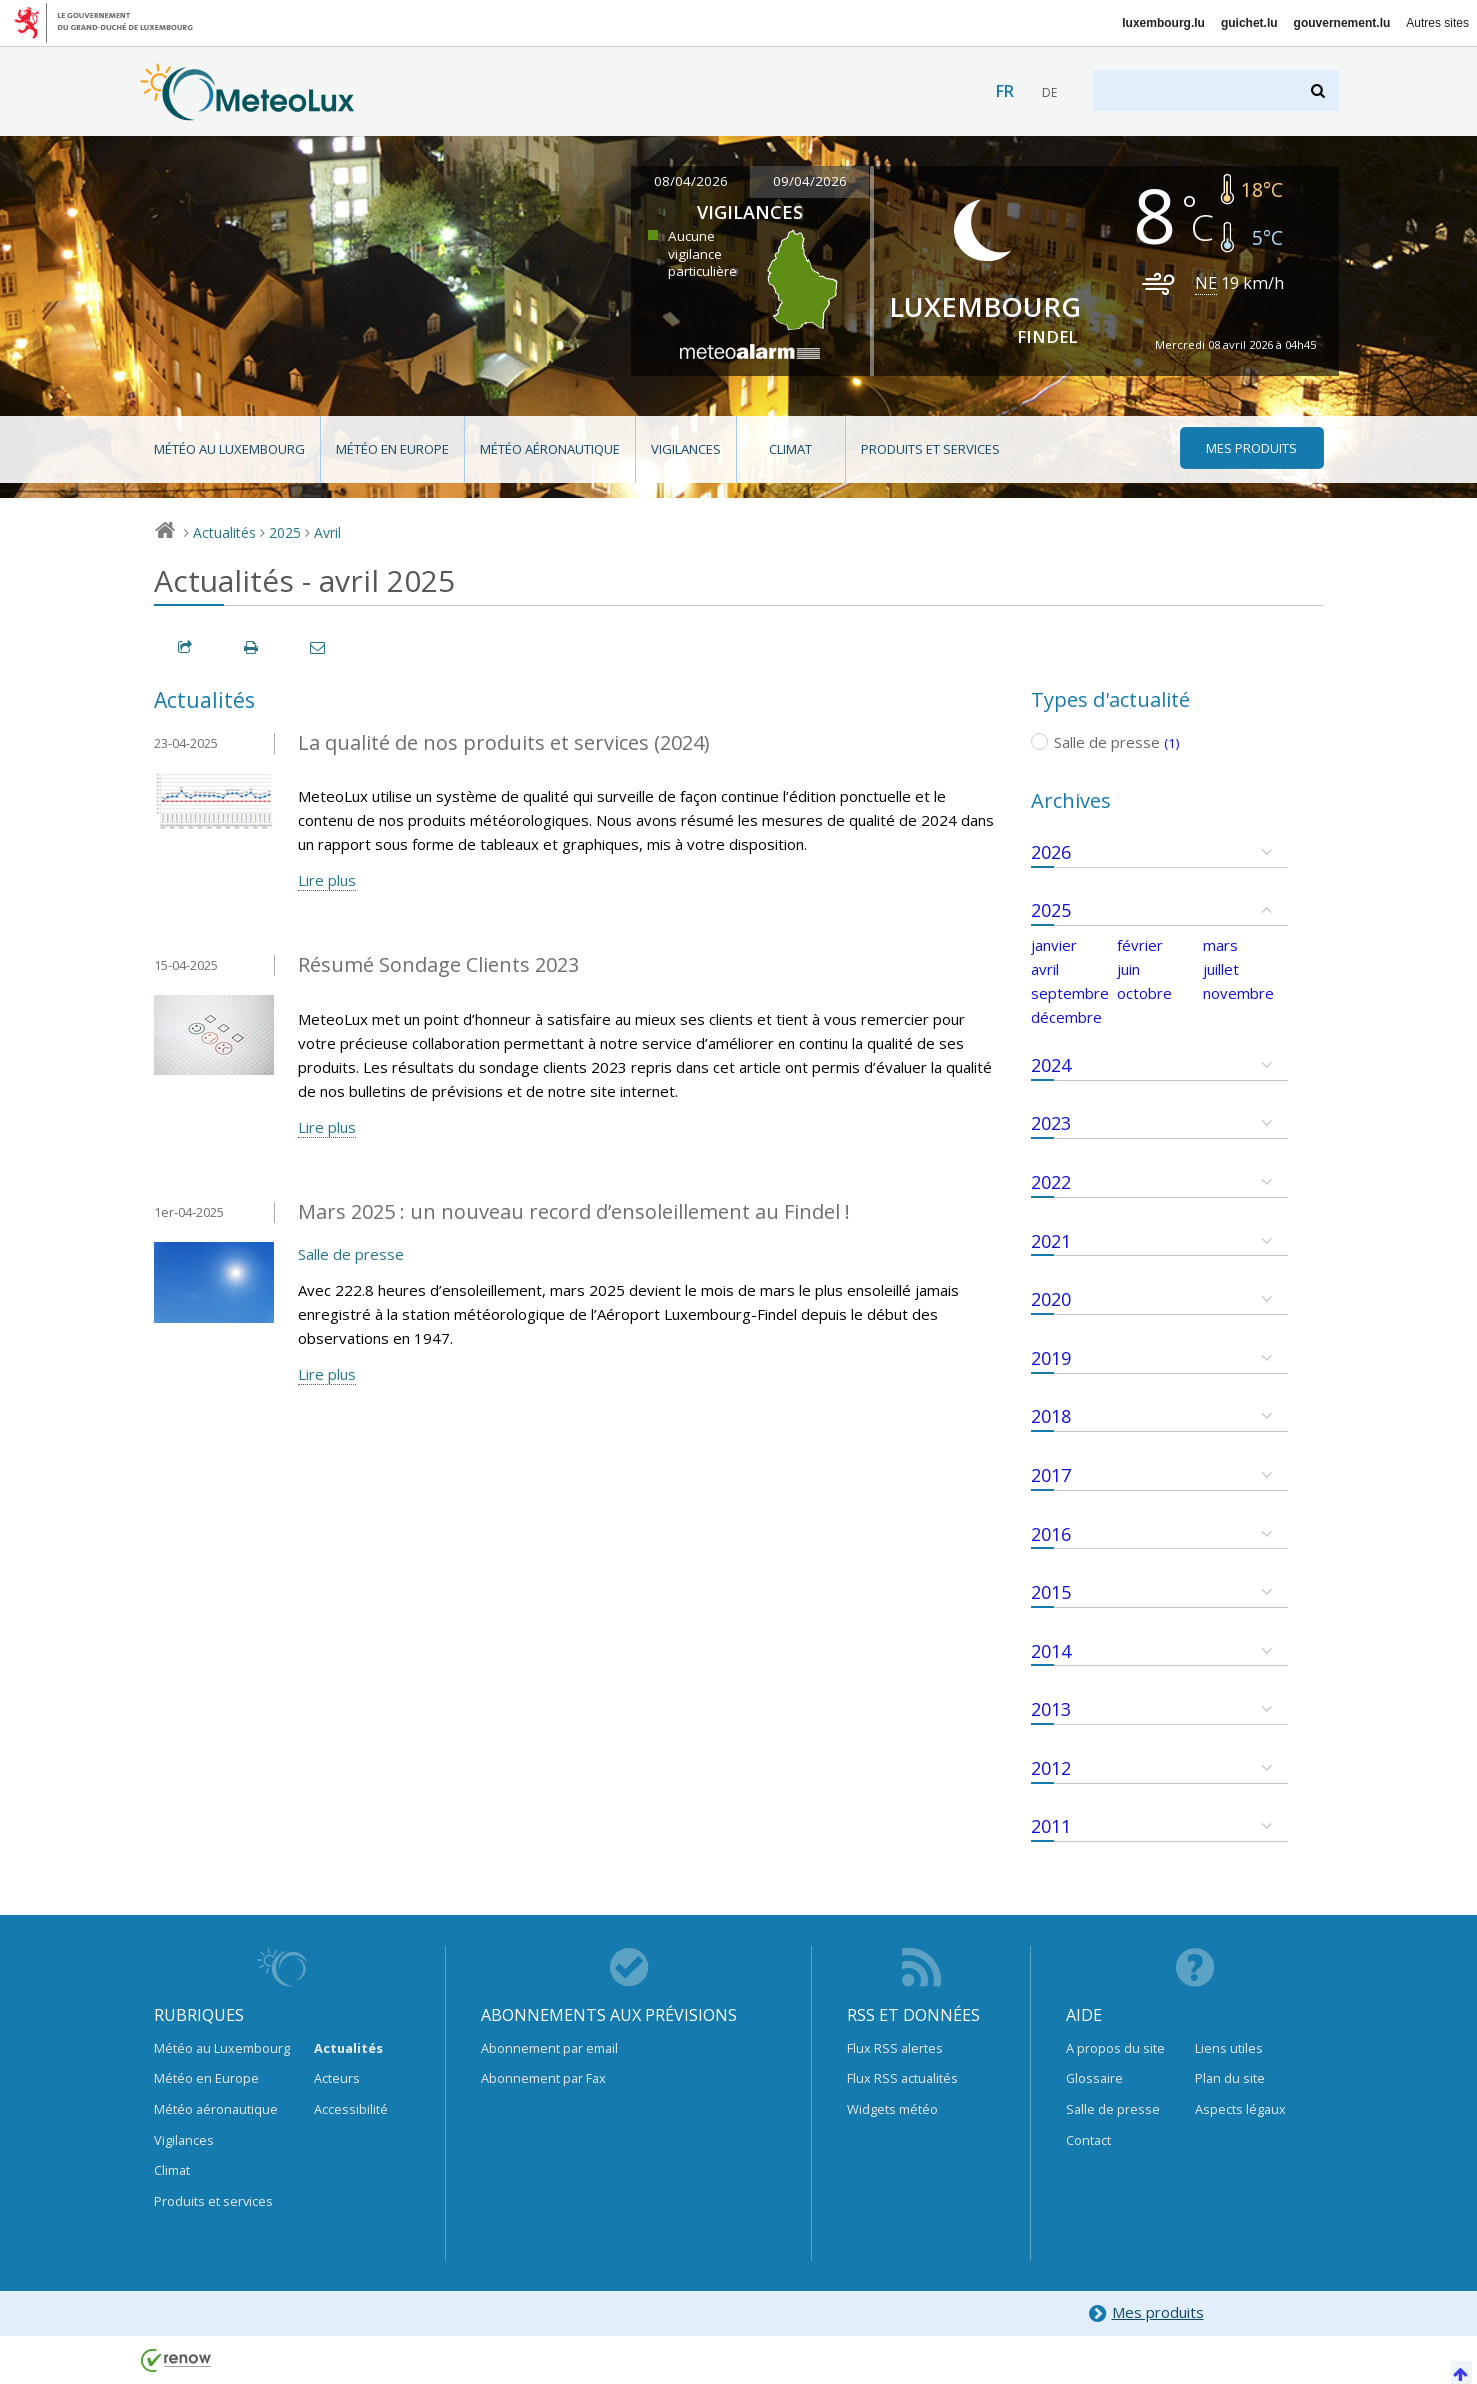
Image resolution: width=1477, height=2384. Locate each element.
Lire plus (327, 880)
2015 (1051, 1592)
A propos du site (1115, 2048)
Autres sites (1437, 23)
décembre (1066, 1017)
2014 (1051, 1651)
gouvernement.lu (1342, 23)
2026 (1051, 852)
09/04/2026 (810, 181)
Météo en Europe (392, 449)
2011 (1051, 1826)
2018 (1051, 1416)
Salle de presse (351, 1254)
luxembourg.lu (1163, 23)
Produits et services (930, 449)
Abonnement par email (549, 2048)
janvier (1054, 945)
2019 (1051, 1358)
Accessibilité (351, 2109)
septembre (1070, 993)
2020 (1051, 1299)
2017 (1051, 1475)
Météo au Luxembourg (229, 449)
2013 (1051, 1709)
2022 (1051, 1182)
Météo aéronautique (550, 449)
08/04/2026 (691, 181)
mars (1220, 945)
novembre (1238, 993)
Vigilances (686, 449)
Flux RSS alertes (895, 2048)
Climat (790, 449)
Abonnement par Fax (543, 2078)
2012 (1051, 1768)
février (1140, 945)
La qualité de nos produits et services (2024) (504, 742)
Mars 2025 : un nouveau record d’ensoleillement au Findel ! (574, 1211)
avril (1045, 969)
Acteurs (337, 2078)
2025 (285, 532)
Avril (327, 532)
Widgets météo (892, 2109)
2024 (1051, 1065)
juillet (1221, 969)
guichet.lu (1249, 23)
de (1049, 92)
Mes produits (1145, 2313)
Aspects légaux (1240, 2109)
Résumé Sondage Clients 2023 (438, 964)
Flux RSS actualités (902, 2078)
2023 (1051, 1123)
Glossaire (1094, 2078)
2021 (1051, 1241)
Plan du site (1230, 2078)
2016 (1051, 1534)
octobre (1144, 993)
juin (1128, 969)
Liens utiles (1229, 2048)
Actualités (224, 532)
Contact (1088, 2140)
